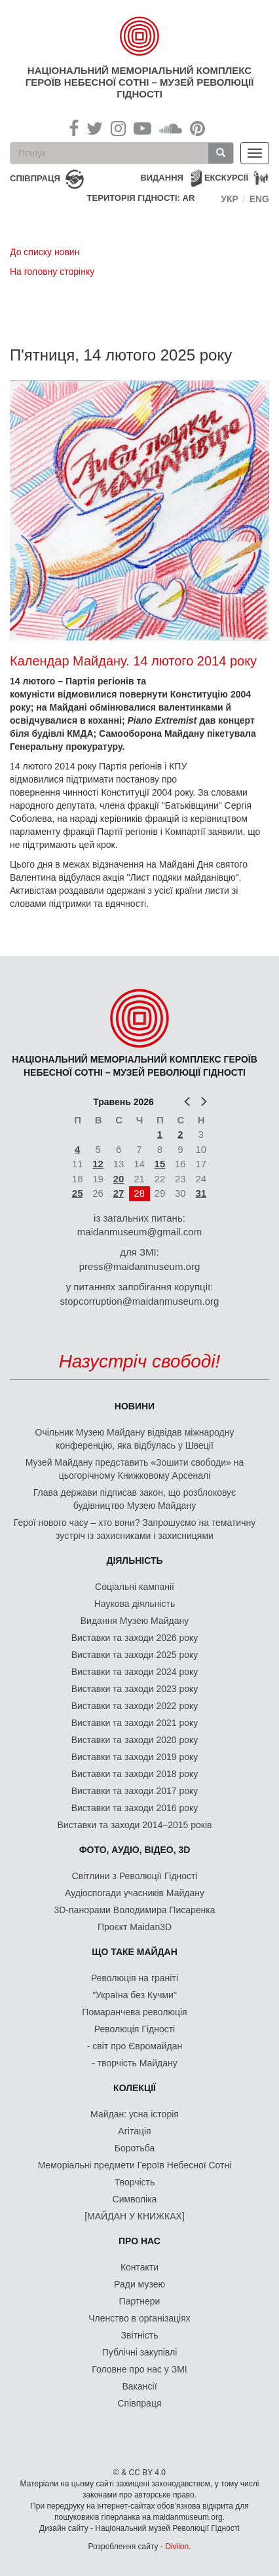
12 (97, 1163)
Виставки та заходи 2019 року (134, 1757)
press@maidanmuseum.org (139, 1266)
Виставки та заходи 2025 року (134, 1655)
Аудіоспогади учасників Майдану (134, 1893)
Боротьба (135, 2148)
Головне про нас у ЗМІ (139, 2369)
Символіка (135, 2199)
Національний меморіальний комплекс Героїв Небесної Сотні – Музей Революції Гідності (140, 82)
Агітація (134, 2131)
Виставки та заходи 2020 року (134, 1740)
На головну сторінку (52, 271)
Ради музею (139, 2284)
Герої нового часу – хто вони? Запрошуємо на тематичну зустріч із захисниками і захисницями (134, 1529)
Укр (229, 199)
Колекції (134, 2088)
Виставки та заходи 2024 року (134, 1672)
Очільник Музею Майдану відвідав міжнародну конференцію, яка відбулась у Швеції (134, 1439)
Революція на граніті (134, 1978)
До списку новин (44, 252)
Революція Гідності (134, 2029)
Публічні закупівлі (139, 2352)
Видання (161, 178)
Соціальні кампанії (134, 1586)
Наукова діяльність (135, 1603)
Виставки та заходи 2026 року (134, 1637)
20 (118, 1178)
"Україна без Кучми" (134, 1995)
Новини (135, 1406)
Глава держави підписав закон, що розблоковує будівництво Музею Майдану (134, 1499)
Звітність (139, 2335)
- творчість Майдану (134, 2063)
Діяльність (134, 1560)
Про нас (139, 2241)
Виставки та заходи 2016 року (134, 1808)
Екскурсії (226, 178)
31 (200, 1193)
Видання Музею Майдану (135, 1620)
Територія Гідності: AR (141, 198)
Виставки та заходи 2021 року (134, 1723)
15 (160, 1163)
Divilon (177, 2546)
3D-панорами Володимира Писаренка (134, 1910)
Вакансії (139, 2386)
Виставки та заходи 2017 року (134, 1791)
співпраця (35, 178)
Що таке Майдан (134, 1952)
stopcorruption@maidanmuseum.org (139, 1301)
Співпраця (140, 2403)
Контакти (139, 2267)
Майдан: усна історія (134, 2114)
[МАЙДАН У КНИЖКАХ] (134, 2216)
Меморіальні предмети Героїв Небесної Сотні (135, 2165)
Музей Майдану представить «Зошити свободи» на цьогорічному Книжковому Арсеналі (135, 1469)
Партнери (139, 2301)
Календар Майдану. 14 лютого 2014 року (133, 661)
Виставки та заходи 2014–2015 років (134, 1825)
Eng (259, 199)
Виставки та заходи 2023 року (134, 1689)
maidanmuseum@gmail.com (139, 1231)
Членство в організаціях (139, 2318)
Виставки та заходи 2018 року (134, 1774)
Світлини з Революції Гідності (134, 1876)
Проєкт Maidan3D (135, 1927)
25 (77, 1193)
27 (118, 1193)
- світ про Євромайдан (134, 2046)
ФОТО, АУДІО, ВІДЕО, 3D (135, 1849)
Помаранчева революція (134, 2012)
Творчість (135, 2182)
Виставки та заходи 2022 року (134, 1706)
